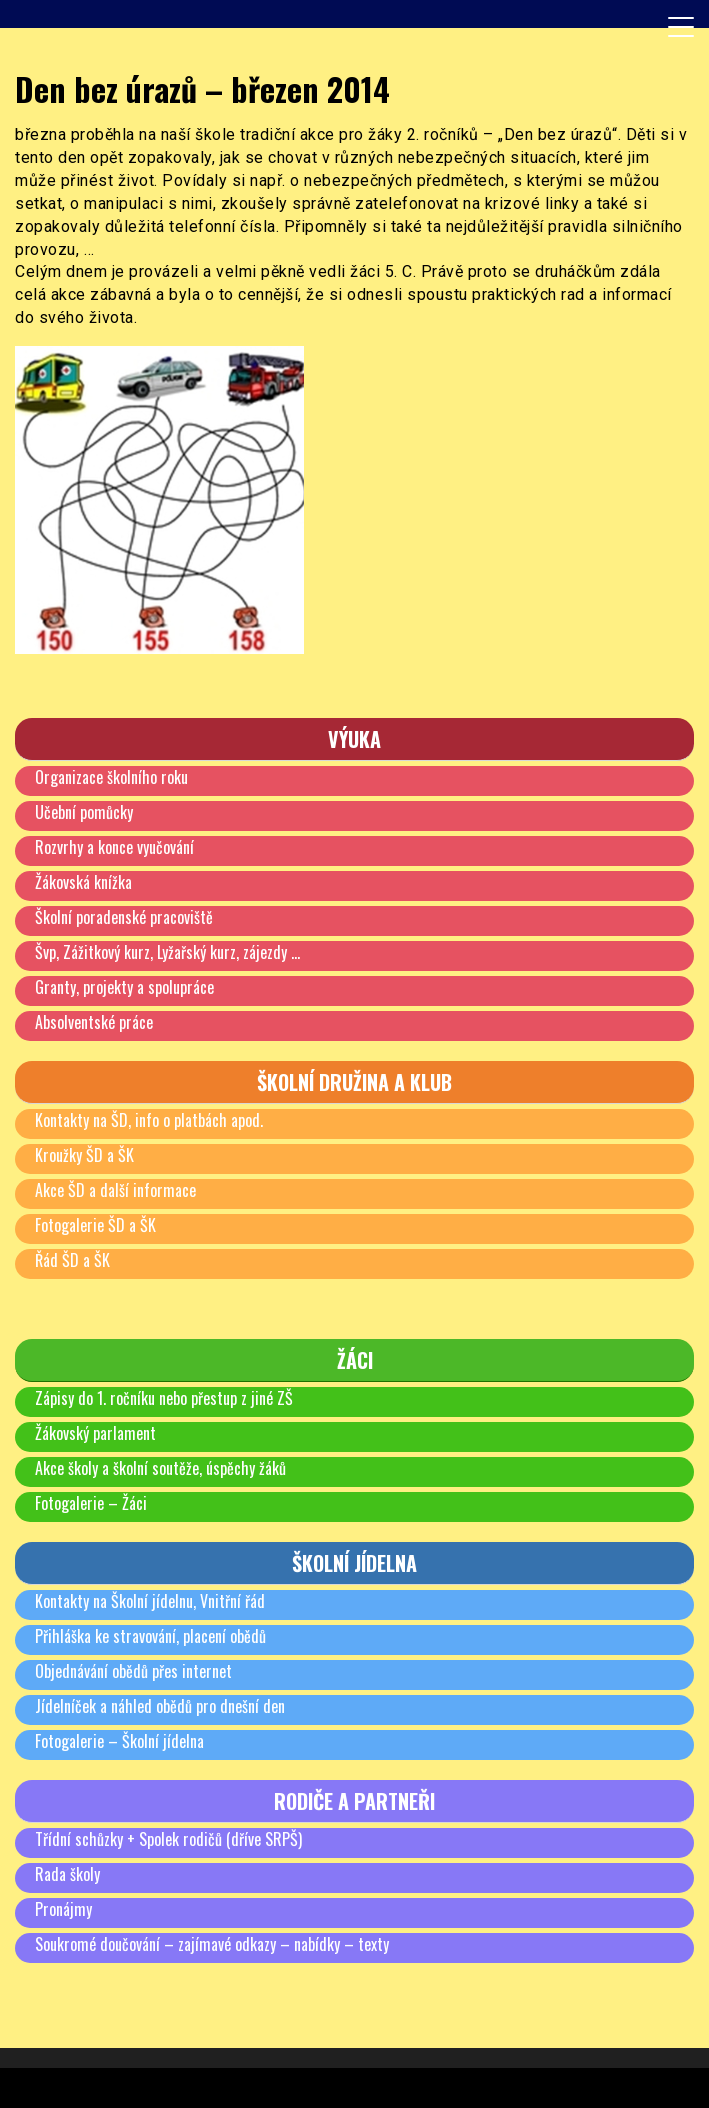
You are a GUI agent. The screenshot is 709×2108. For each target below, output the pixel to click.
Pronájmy (63, 1909)
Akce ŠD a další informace (115, 1190)
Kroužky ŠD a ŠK (84, 1155)
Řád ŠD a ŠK (72, 1260)
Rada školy (67, 1874)
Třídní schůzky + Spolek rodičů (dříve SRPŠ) (168, 1839)
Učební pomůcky (84, 812)
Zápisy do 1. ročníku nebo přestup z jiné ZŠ (164, 1398)
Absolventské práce (94, 1022)
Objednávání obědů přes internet (133, 1671)
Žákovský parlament (95, 1433)
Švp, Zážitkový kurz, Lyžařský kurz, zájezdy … (167, 952)
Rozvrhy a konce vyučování (114, 847)
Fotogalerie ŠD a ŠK (95, 1225)
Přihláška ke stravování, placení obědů (150, 1636)
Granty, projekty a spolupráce (124, 987)
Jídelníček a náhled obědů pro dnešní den (160, 1706)
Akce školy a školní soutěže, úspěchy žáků (160, 1468)
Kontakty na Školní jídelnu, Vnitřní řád (150, 1601)
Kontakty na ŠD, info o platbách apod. (149, 1120)
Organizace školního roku (111, 777)
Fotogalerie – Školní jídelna (119, 1741)
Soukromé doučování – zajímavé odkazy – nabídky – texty (212, 1944)
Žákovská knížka (83, 882)
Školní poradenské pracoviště (124, 917)
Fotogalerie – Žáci (91, 1503)
